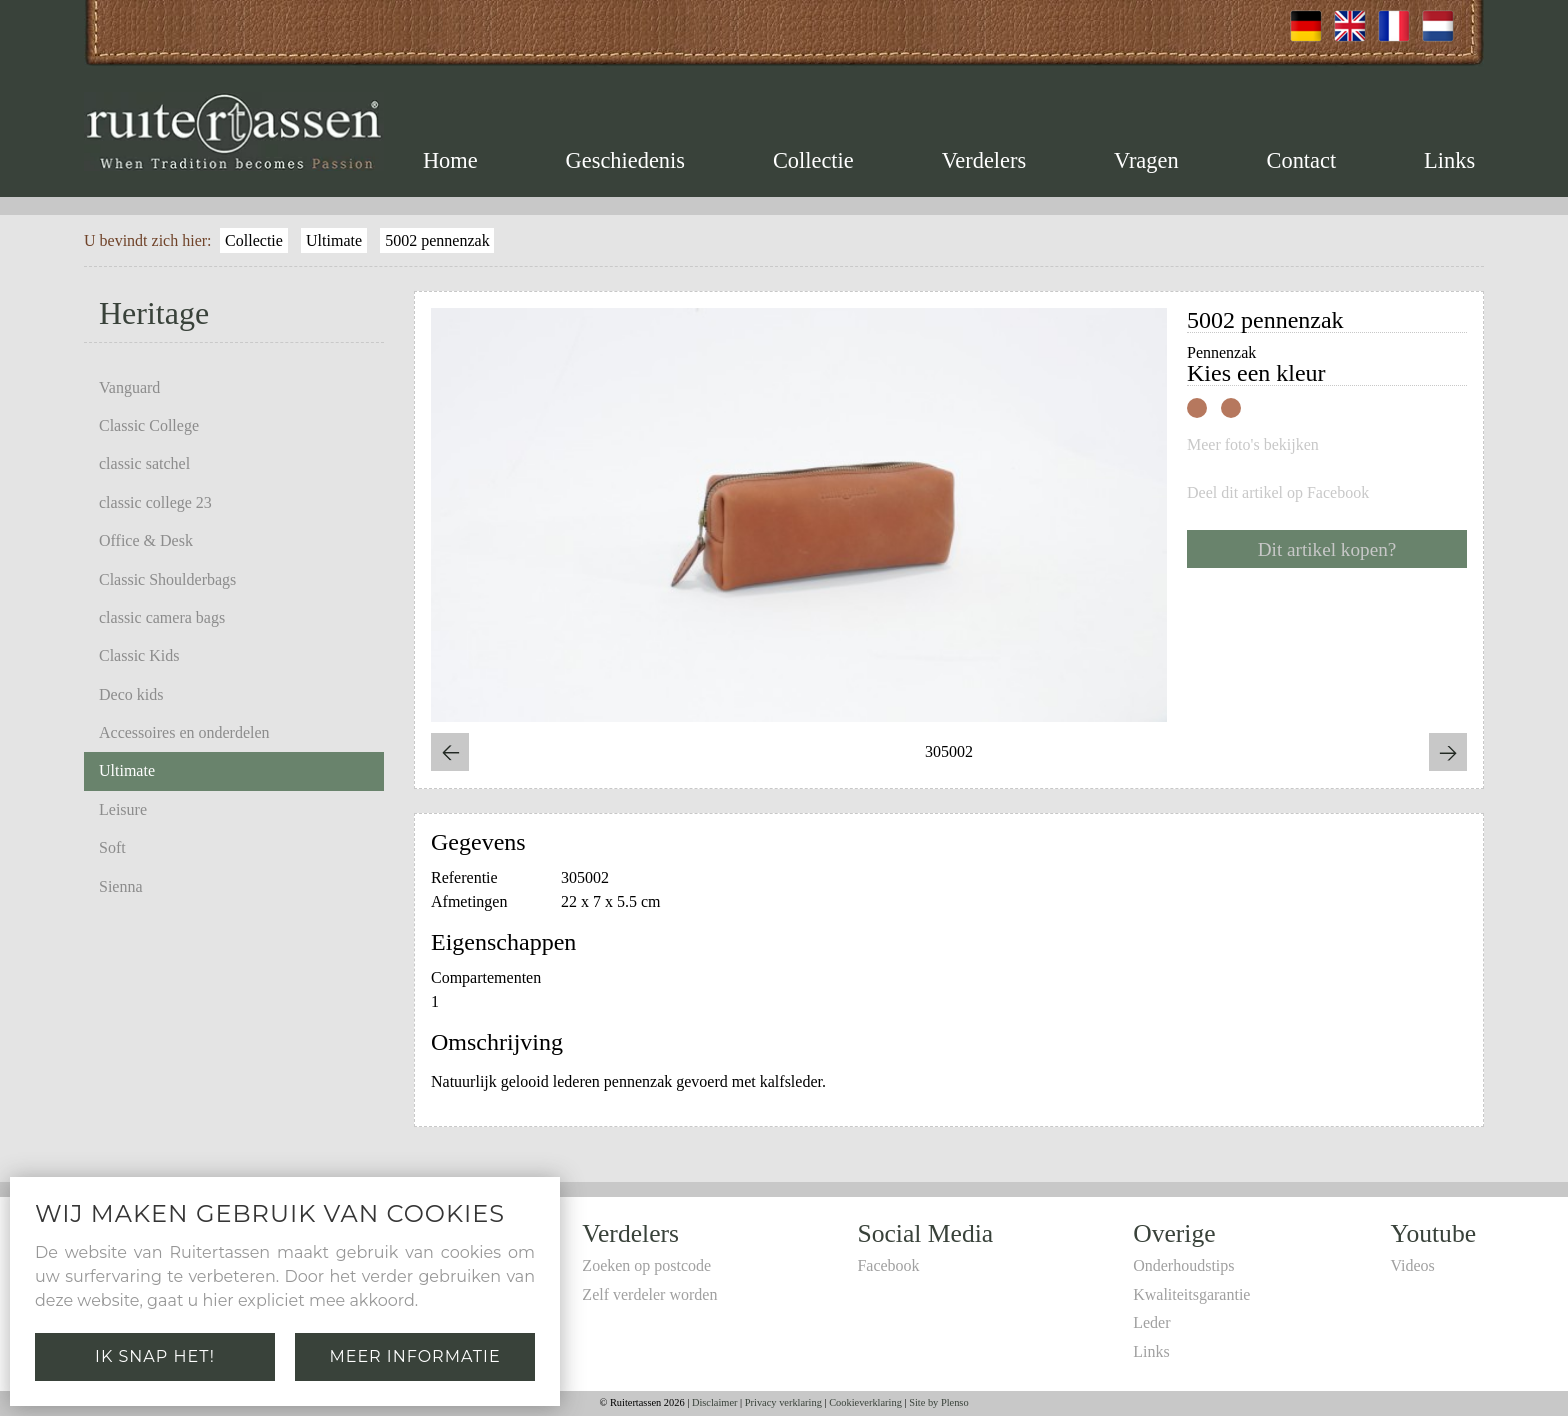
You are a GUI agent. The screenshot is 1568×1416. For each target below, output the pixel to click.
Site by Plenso (938, 1402)
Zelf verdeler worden (649, 1294)
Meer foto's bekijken (1253, 445)
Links (1449, 160)
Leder (1151, 1322)
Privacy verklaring (783, 1402)
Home (450, 160)
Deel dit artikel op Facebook (1278, 493)
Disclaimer (715, 1402)
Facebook (888, 1265)
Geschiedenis (625, 160)
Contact (1302, 160)
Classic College (149, 425)
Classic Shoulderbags (167, 579)
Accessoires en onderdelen (184, 732)
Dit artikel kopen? (1327, 549)
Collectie (813, 160)
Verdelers (984, 160)
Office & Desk (146, 540)
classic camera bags (162, 617)
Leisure (123, 809)
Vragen (1146, 160)
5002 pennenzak (437, 240)
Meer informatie (414, 1356)
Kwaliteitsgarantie (1191, 1294)
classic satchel (144, 463)
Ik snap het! (155, 1356)
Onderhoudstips (1183, 1265)
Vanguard (129, 387)
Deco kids (131, 694)
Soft (112, 847)
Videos (1412, 1265)
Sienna (121, 886)
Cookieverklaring (865, 1402)
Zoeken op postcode (646, 1265)
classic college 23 (155, 502)
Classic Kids (139, 655)
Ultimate (334, 240)
